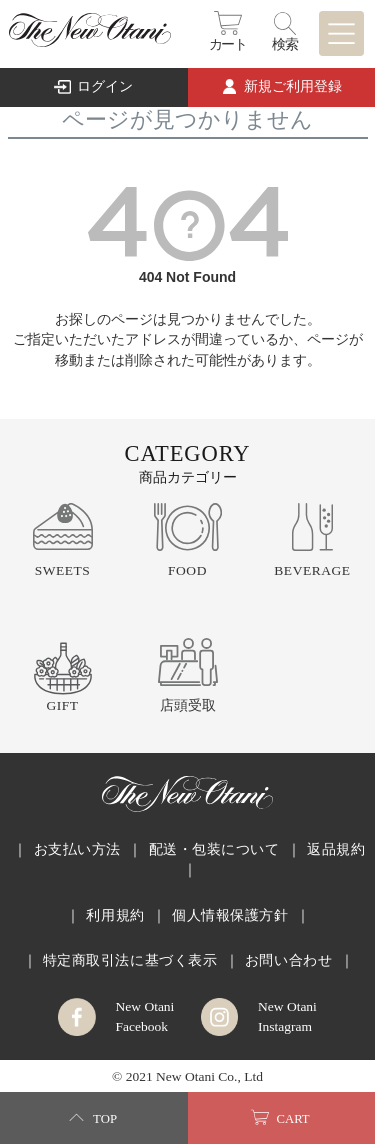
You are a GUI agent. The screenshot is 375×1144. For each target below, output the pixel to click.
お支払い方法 (77, 849)
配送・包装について (214, 849)
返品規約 (336, 849)
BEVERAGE (312, 570)
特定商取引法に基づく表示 (130, 960)
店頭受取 (188, 705)
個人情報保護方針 (230, 915)
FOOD (187, 570)
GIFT (62, 705)
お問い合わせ (288, 960)
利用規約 (115, 915)
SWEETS (63, 570)
